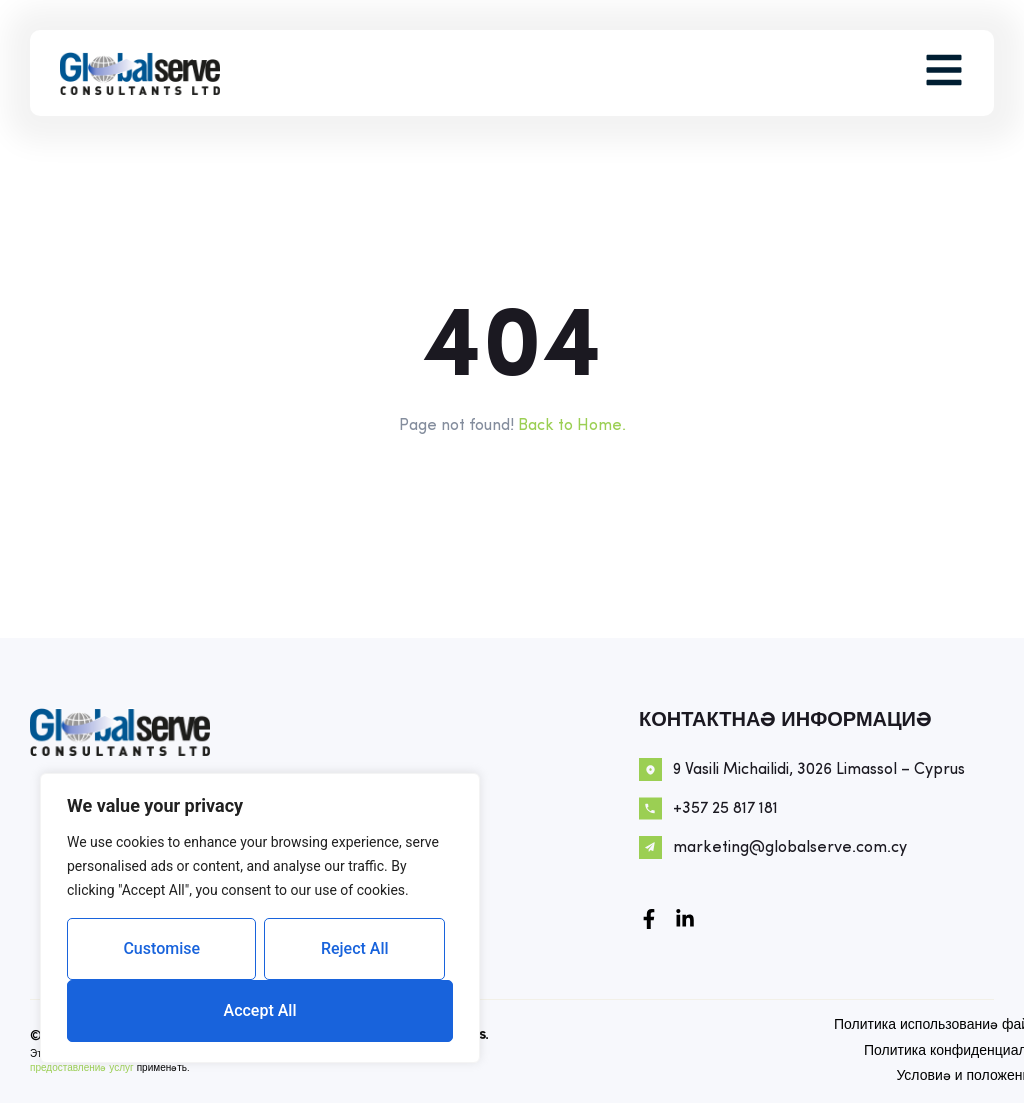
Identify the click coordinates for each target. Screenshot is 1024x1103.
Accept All (260, 1010)
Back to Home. (572, 426)
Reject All (355, 948)
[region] (260, 918)
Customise (161, 948)
